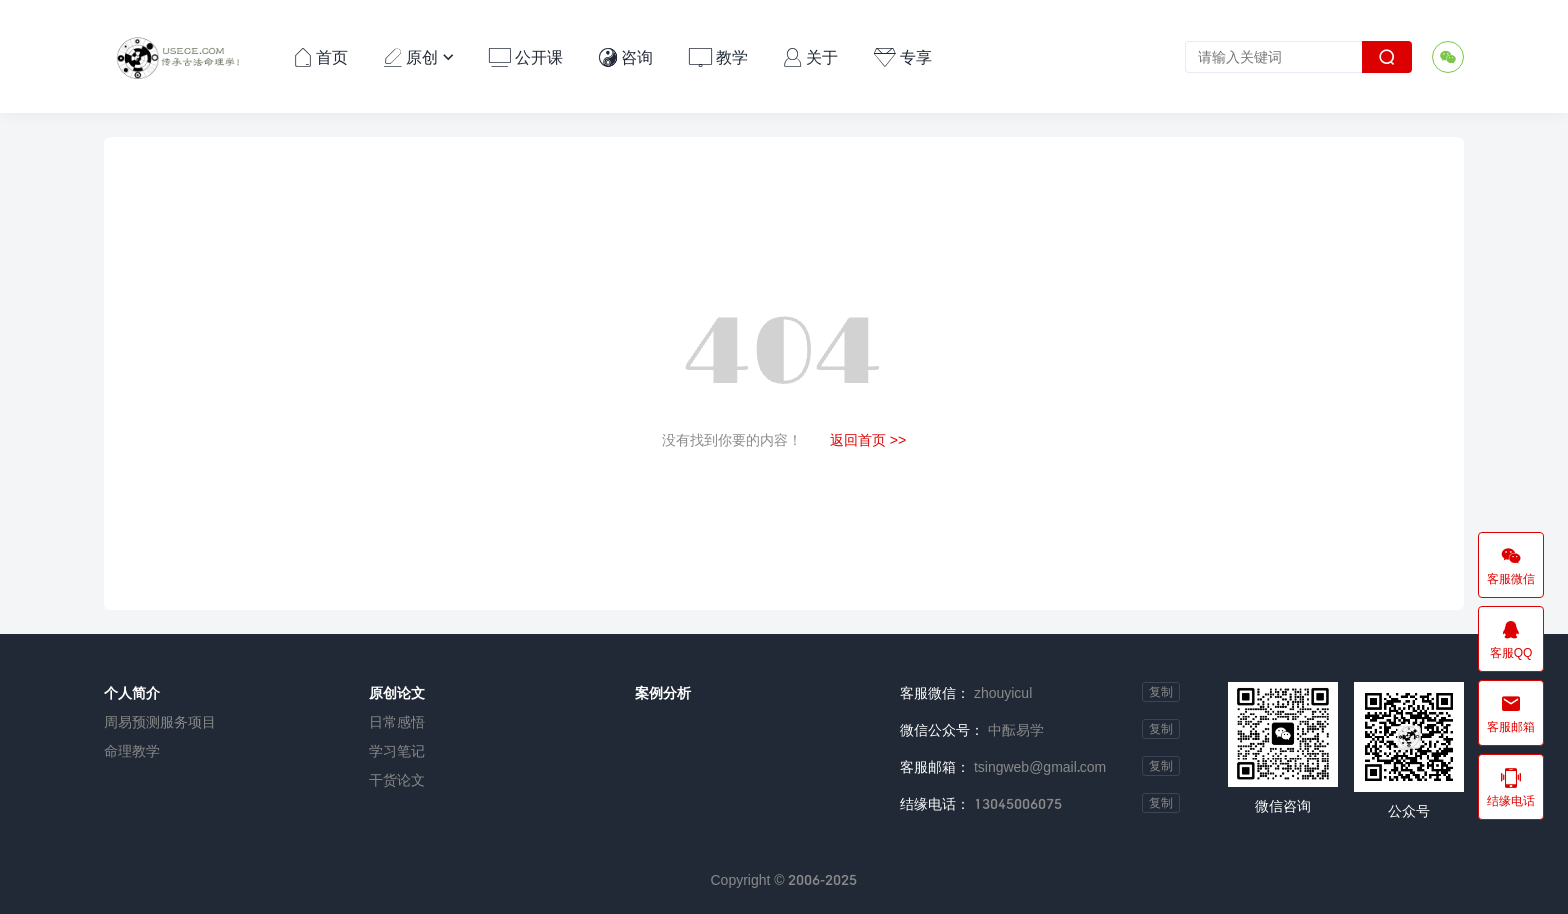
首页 (321, 56)
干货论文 (397, 779)
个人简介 (132, 692)
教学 (718, 56)
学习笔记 (397, 750)
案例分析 (663, 692)
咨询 (626, 56)
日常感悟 (397, 721)
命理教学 (132, 750)
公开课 (526, 56)
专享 (903, 56)
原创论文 (397, 692)
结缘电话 (1511, 787)
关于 (811, 56)
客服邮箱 (1511, 713)
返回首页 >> (868, 439)
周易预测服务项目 (160, 721)
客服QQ (1511, 639)
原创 (419, 56)
